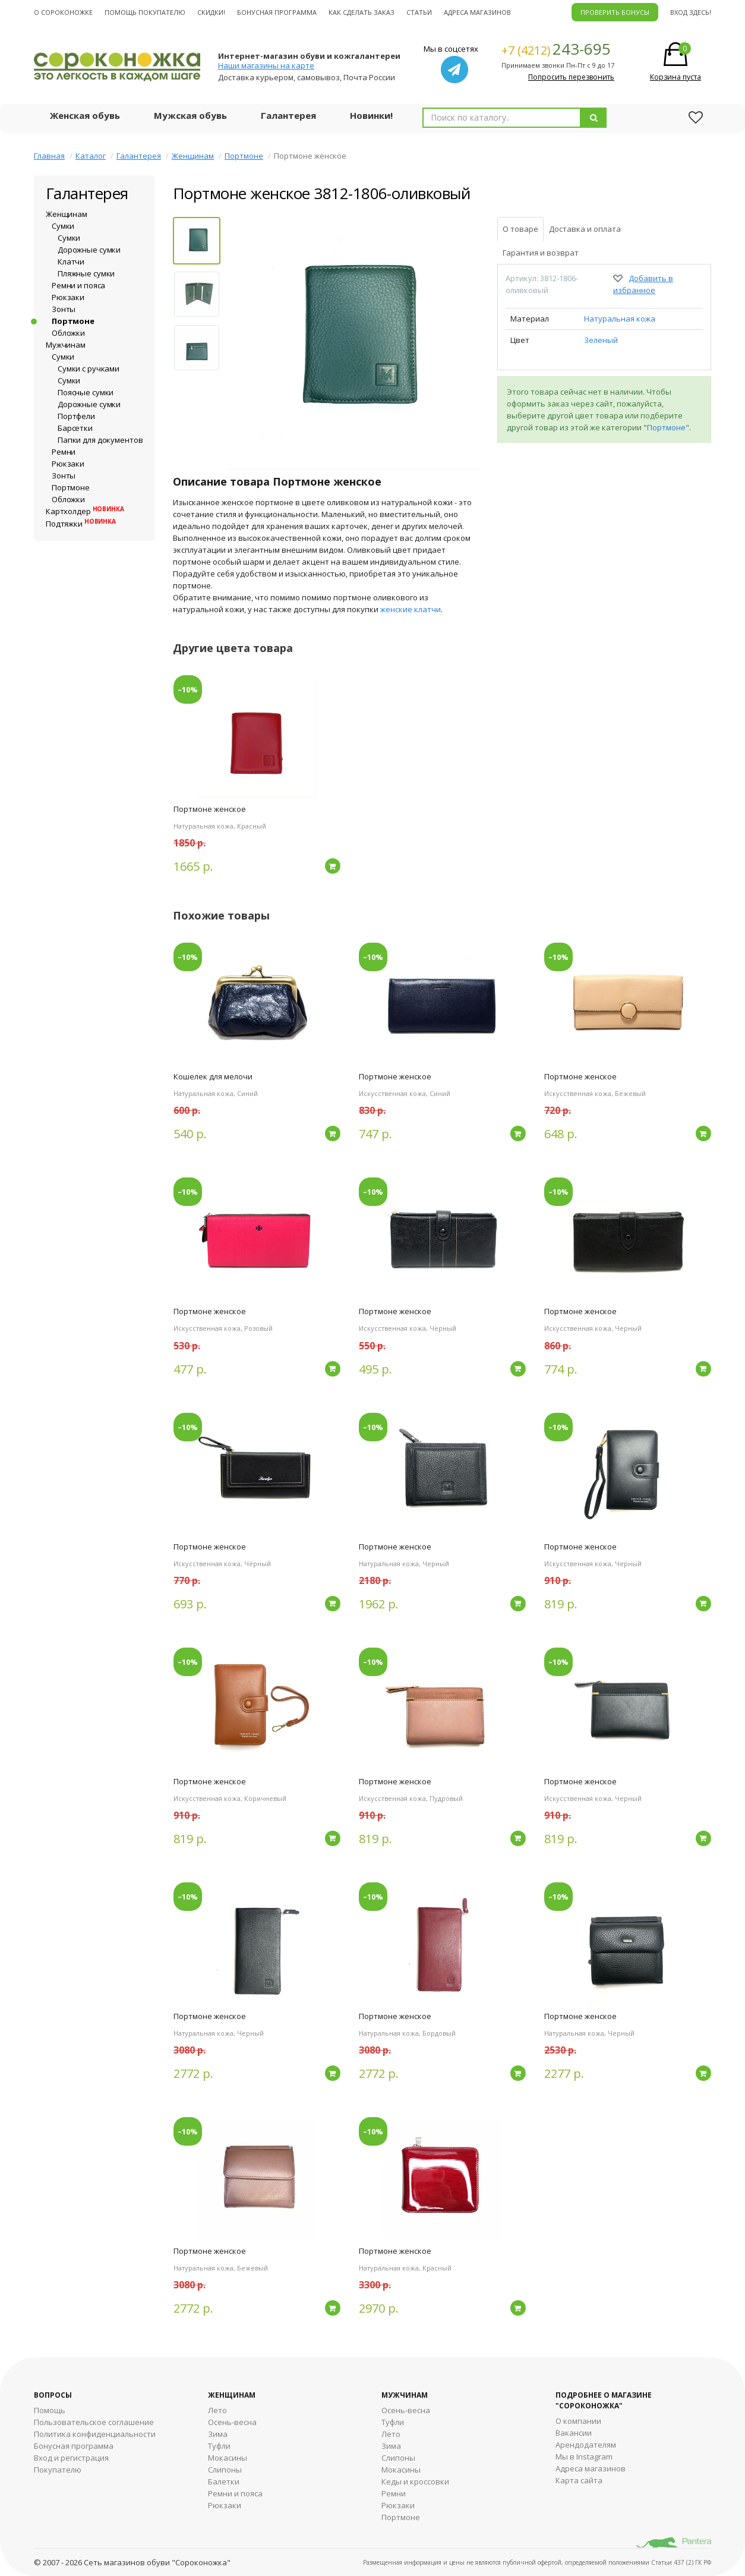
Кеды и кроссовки (415, 2481)
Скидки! (211, 12)
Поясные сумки (85, 392)
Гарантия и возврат (541, 252)
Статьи (419, 12)
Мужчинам (66, 344)
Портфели (76, 416)
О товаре (520, 228)
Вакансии (573, 2432)
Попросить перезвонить (571, 77)
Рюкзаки (68, 297)
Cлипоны (398, 2457)
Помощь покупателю (145, 12)
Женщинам (193, 155)
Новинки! (371, 115)
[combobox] (501, 118)
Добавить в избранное (643, 284)
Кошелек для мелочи (212, 1076)
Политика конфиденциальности (95, 2434)
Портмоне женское (209, 809)
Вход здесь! (690, 12)
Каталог (90, 155)
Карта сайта (578, 2480)
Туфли (219, 2445)
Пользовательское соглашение (94, 2422)
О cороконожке (63, 12)
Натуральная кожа (619, 318)
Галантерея (288, 115)
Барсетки (75, 428)
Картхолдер (85, 511)
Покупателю (57, 2469)
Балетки (223, 2481)
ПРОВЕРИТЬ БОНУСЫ (614, 12)
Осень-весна (232, 2422)
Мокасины (227, 2457)
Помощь (49, 2410)
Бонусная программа (277, 12)
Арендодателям (585, 2444)
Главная (49, 155)
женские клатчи (410, 609)
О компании (578, 2421)
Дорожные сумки (89, 249)
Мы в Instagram (584, 2456)
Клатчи (71, 261)
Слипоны (225, 2469)
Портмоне (244, 155)
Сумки (63, 226)
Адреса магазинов (477, 12)
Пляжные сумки (86, 273)
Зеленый (601, 340)
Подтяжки (81, 523)
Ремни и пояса (78, 285)
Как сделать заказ (361, 12)
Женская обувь (85, 115)
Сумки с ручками (88, 368)
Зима (218, 2434)
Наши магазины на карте (266, 65)
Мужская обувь (190, 115)
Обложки (68, 332)
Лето (217, 2410)
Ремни (63, 451)
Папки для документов (100, 439)
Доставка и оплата (585, 228)
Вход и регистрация (71, 2457)
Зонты (63, 309)
